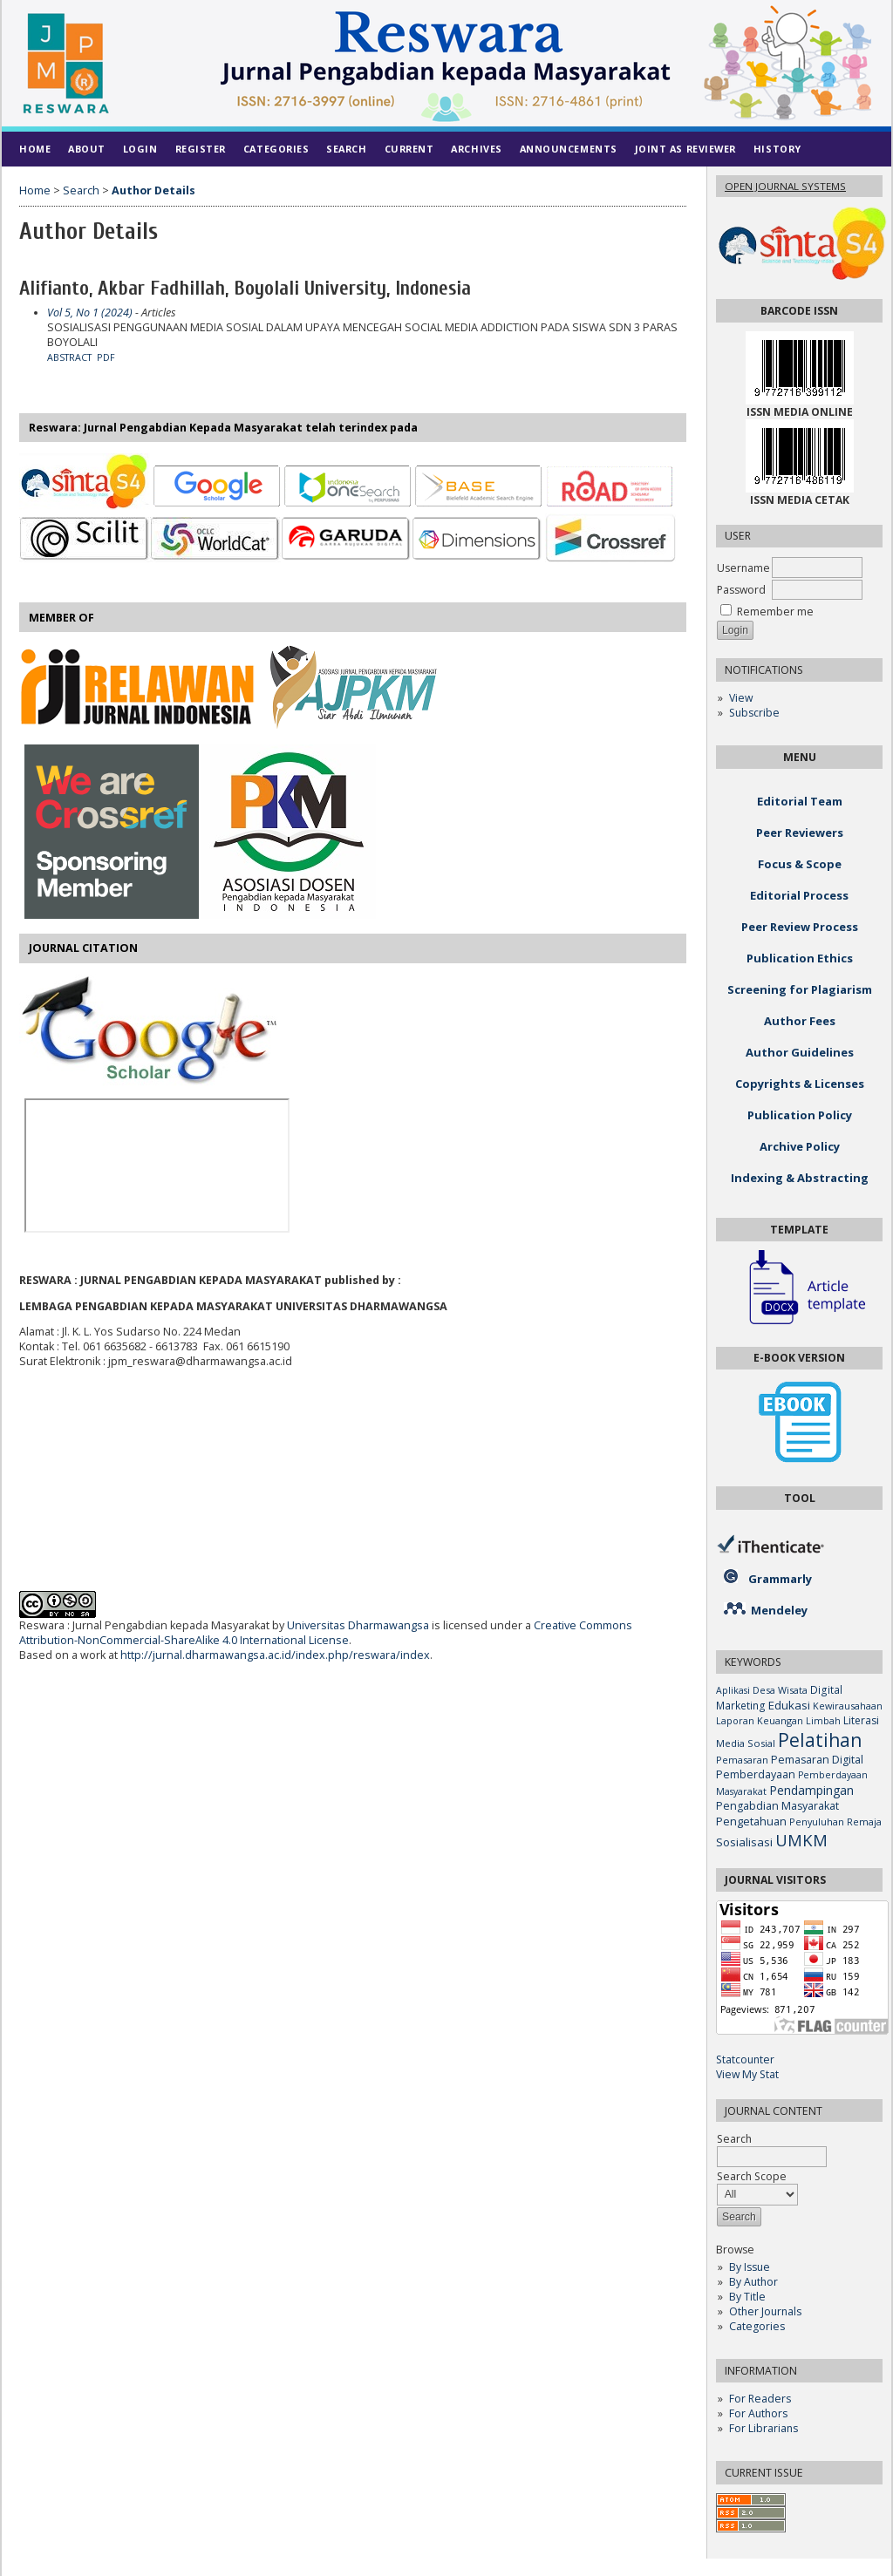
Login (140, 148)
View (741, 697)
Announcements (568, 148)
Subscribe (754, 712)
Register (200, 148)
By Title (747, 2296)
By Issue (749, 2267)
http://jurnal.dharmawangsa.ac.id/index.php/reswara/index (275, 1655)
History (777, 148)
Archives (476, 148)
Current (409, 148)
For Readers (760, 2398)
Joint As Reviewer (685, 148)
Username (743, 568)
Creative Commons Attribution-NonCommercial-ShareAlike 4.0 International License (325, 1633)
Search (346, 148)
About (87, 148)
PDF (106, 357)
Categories (757, 2326)
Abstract (69, 357)
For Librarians (763, 2428)
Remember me (775, 611)
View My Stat (747, 2074)
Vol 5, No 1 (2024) (90, 312)
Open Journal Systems (785, 186)
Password (741, 589)
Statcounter (745, 2059)
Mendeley (779, 1610)
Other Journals (765, 2311)
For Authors (758, 2413)
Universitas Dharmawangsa (358, 1625)
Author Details (153, 190)
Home (35, 148)
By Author (753, 2281)
